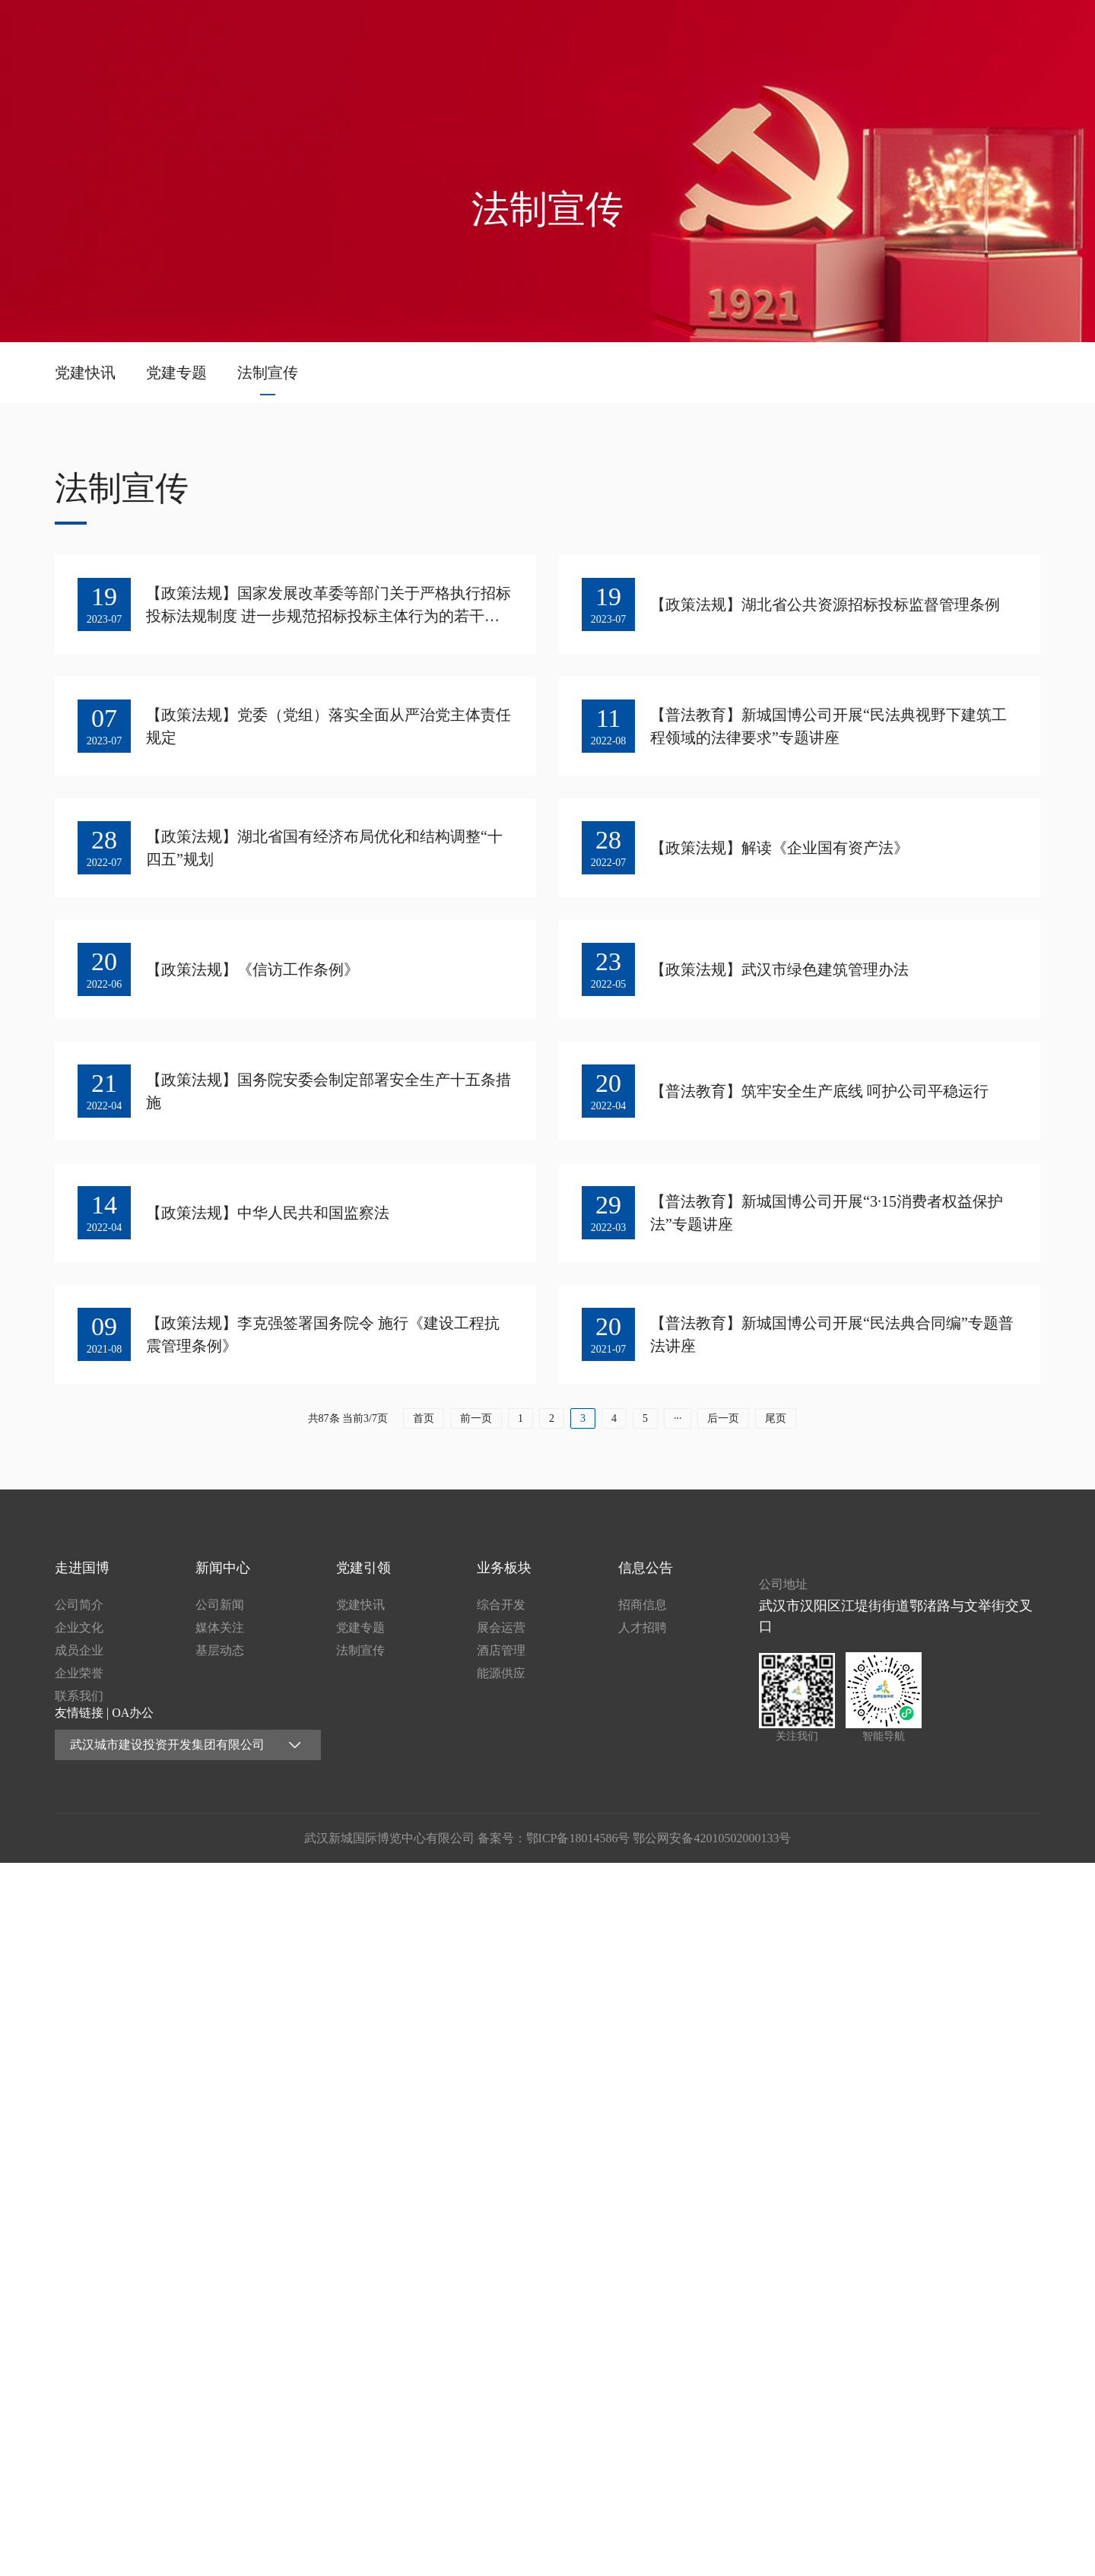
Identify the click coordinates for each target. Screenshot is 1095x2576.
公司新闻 (219, 1604)
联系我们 (79, 1695)
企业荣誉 (79, 1673)
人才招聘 (642, 1627)
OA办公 (133, 1712)
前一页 (476, 1430)
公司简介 (79, 1604)
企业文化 (79, 1627)
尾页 (775, 1430)
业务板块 (892, 33)
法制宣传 (267, 372)
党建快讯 (85, 372)
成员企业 (79, 1650)
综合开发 (501, 1604)
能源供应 (501, 1673)
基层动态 (219, 1650)
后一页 (723, 1430)
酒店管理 (501, 1650)
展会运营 (501, 1627)
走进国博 (597, 33)
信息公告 (990, 33)
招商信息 (642, 1604)
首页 (498, 33)
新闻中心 (695, 33)
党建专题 (176, 372)
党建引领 (793, 33)
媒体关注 (219, 1627)
